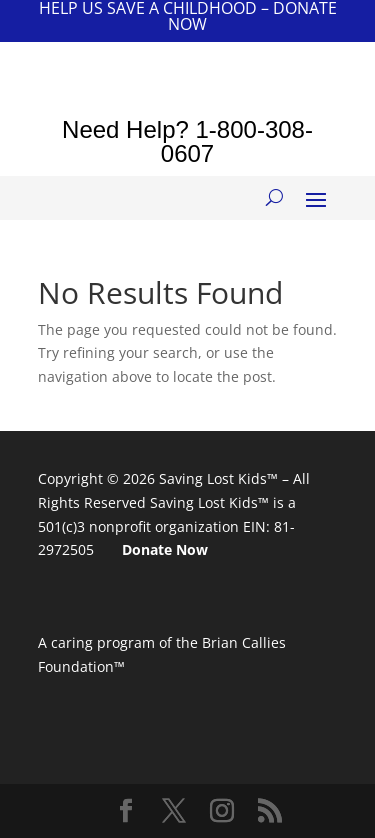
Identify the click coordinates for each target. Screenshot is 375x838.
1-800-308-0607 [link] (237, 141)
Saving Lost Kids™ (218, 478)
